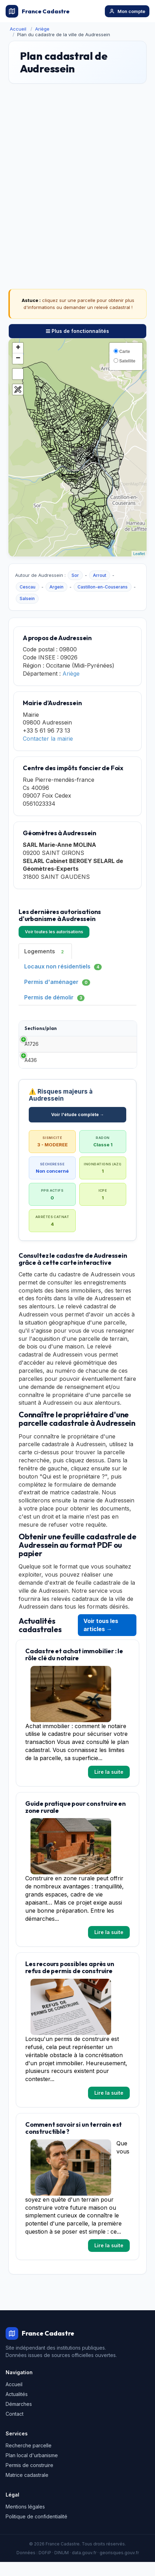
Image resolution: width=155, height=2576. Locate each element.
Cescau (27, 587)
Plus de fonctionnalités (77, 331)
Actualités (17, 2408)
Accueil (18, 29)
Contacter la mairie (48, 738)
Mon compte (127, 11)
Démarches (19, 2418)
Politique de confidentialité (36, 2530)
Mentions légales (25, 2521)
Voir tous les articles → (100, 1639)
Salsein (27, 598)
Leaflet (139, 554)
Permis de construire (29, 2479)
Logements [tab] (45, 951)
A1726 (32, 1047)
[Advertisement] (77, 173)
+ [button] (18, 348)
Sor (75, 575)
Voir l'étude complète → (77, 1128)
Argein (56, 587)
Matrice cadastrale (27, 2489)
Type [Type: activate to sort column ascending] (74, 1028)
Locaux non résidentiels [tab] (63, 966)
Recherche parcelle (29, 2459)
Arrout (99, 575)
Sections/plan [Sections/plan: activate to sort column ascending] (41, 1028)
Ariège (42, 29)
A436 (31, 1071)
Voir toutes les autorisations (54, 931)
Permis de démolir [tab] (54, 997)
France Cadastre (37, 11)
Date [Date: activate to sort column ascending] (109, 1028)
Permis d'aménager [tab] (57, 982)
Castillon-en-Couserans (103, 587)
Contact (14, 2428)
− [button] (18, 358)
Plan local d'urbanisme (32, 2469)
